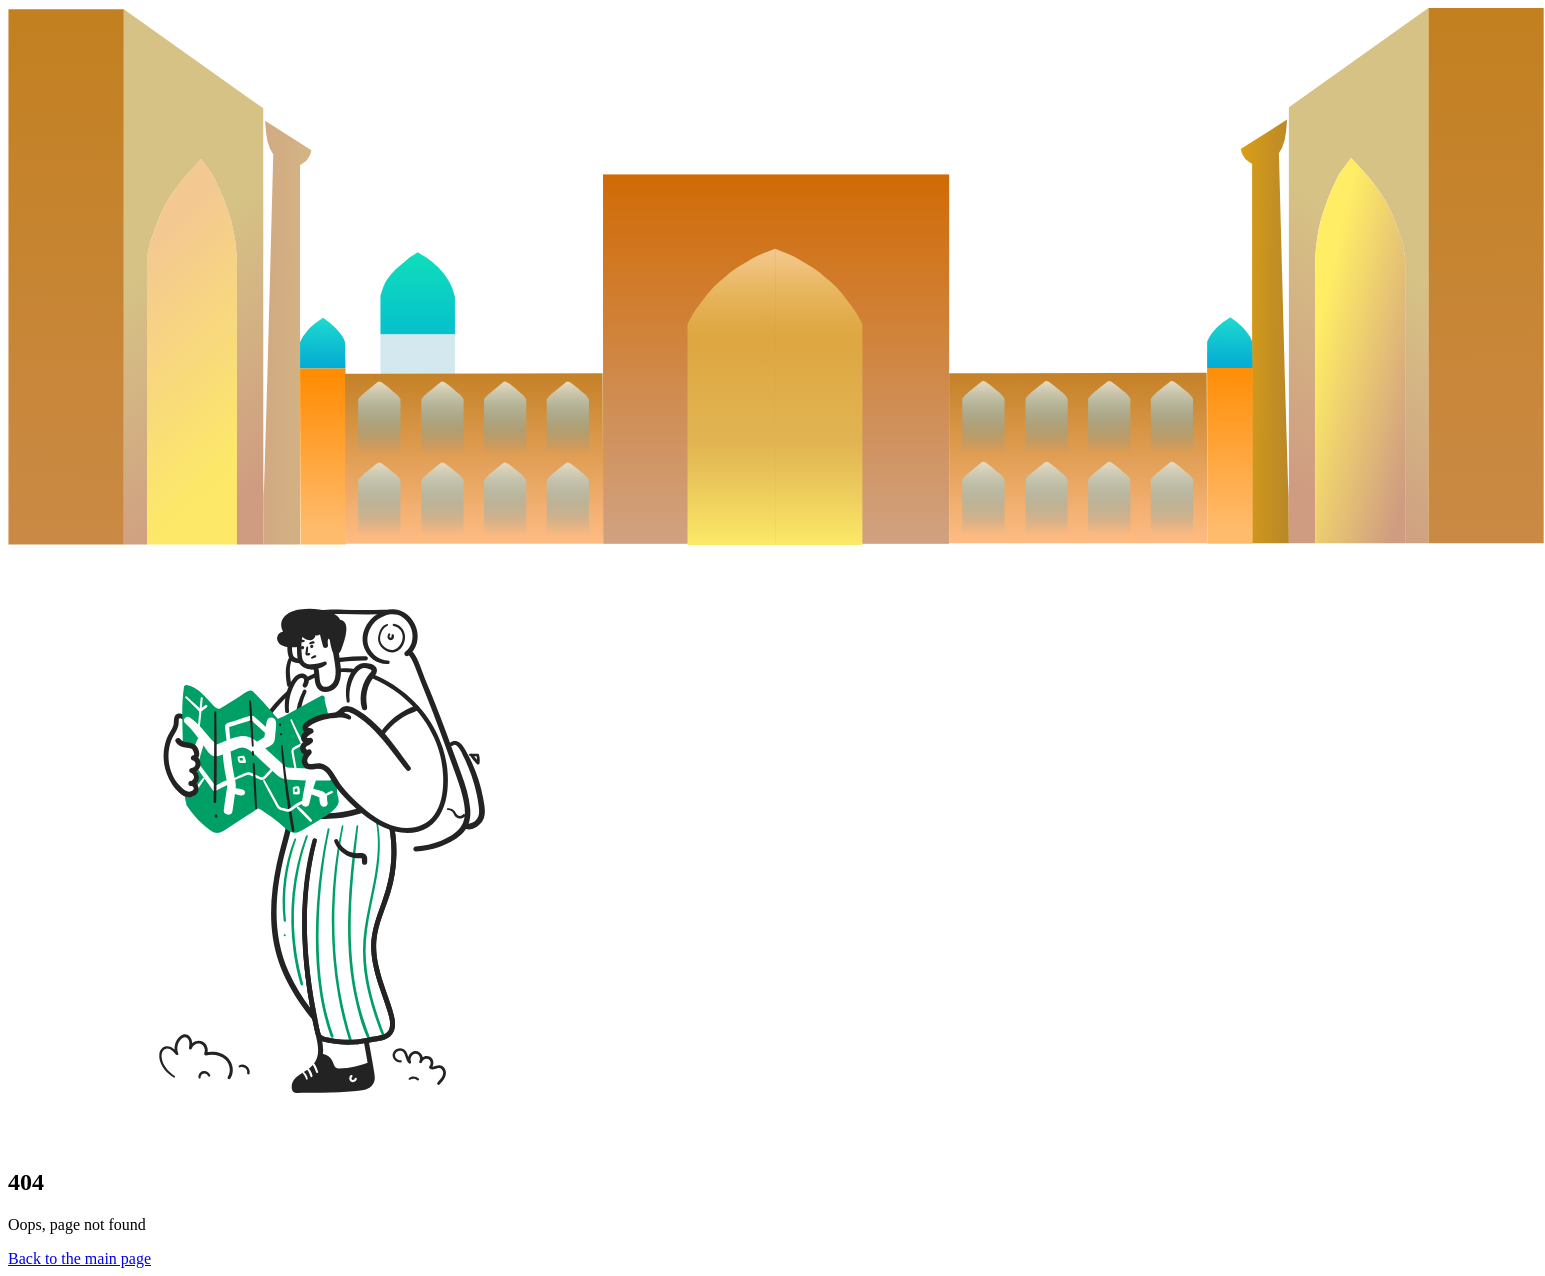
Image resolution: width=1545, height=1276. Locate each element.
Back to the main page (79, 1258)
